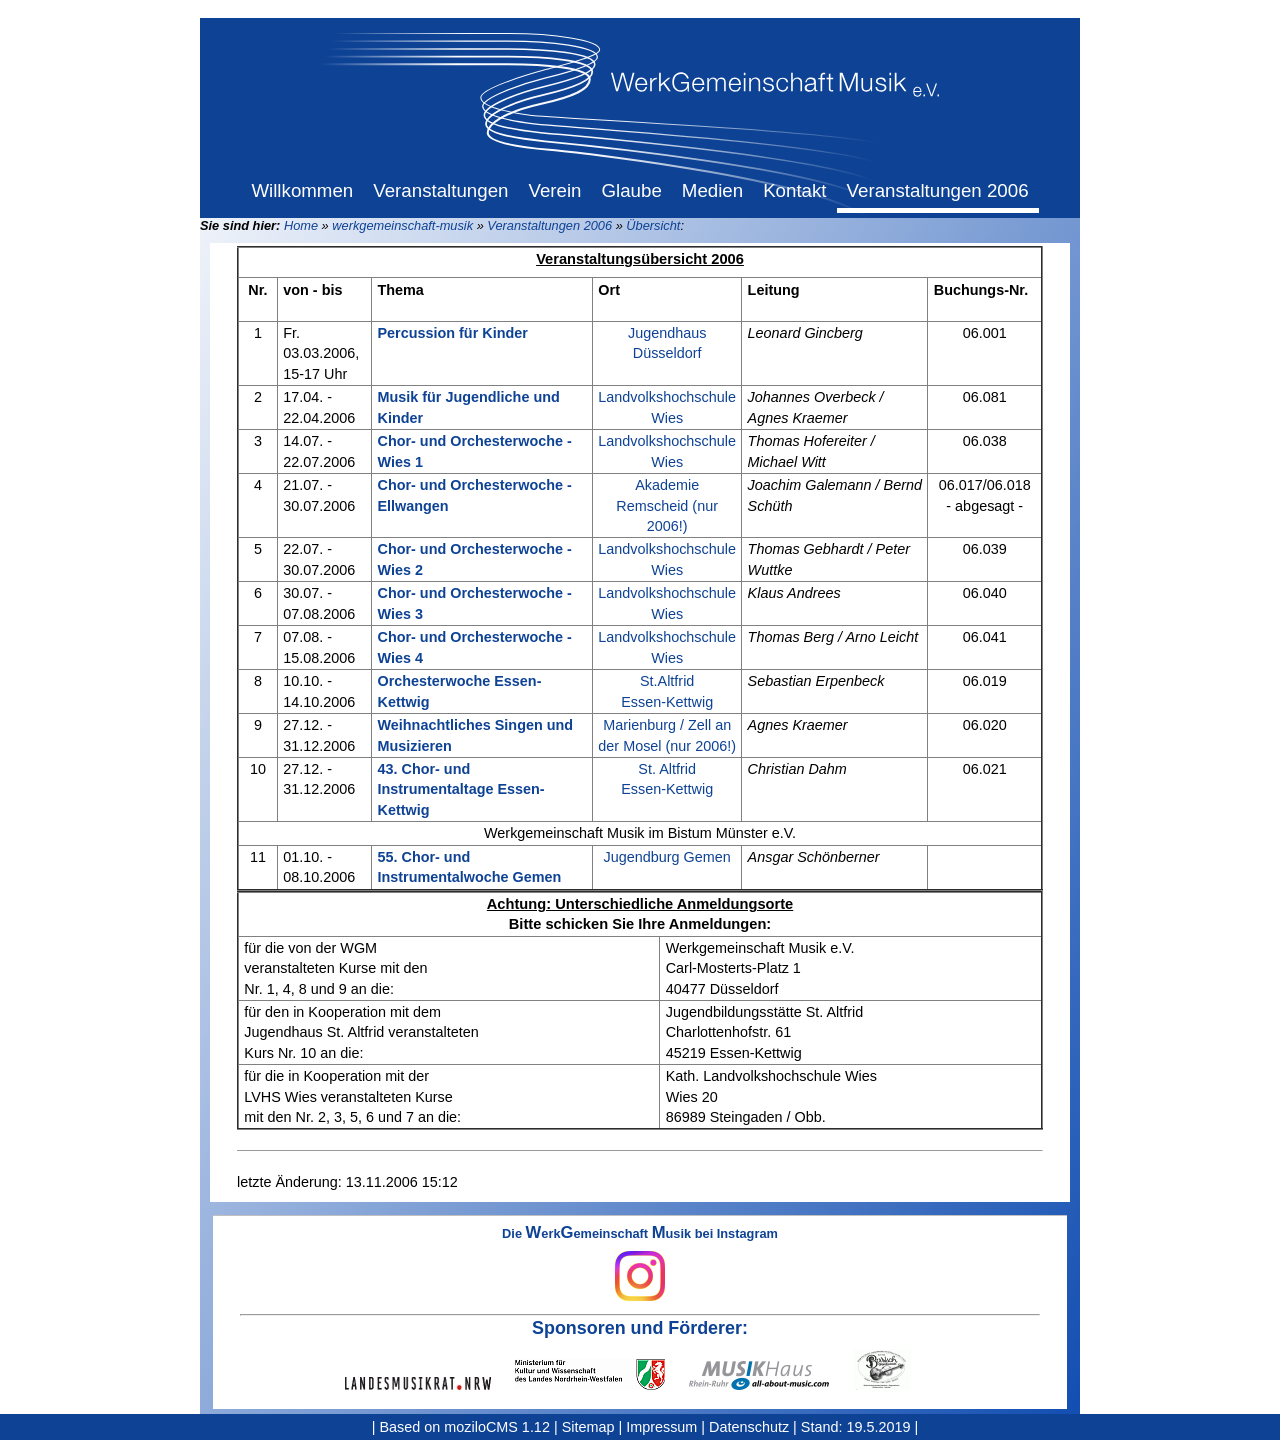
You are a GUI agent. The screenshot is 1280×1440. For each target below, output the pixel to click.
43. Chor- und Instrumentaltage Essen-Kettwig (460, 789)
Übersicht (653, 225)
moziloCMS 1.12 (497, 1427)
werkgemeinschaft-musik (402, 225)
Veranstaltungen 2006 (549, 225)
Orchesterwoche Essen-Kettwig (459, 691)
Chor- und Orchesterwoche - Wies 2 (474, 559)
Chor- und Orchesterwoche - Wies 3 (474, 603)
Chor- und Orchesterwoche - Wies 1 (474, 451)
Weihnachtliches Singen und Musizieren (475, 735)
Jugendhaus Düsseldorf (667, 343)
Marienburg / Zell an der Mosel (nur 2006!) (667, 735)
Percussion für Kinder (452, 333)
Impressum (661, 1427)
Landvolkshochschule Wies (667, 407)
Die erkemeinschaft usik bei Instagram (640, 1264)
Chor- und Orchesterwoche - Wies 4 (474, 647)
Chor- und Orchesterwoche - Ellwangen (474, 495)
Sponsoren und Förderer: (640, 1328)
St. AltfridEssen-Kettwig (667, 779)
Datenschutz (749, 1427)
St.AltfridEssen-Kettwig (667, 691)
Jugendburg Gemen (667, 857)
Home (301, 225)
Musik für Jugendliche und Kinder (468, 407)
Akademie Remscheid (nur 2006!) (667, 505)
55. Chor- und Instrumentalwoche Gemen (469, 867)
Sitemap (588, 1427)
